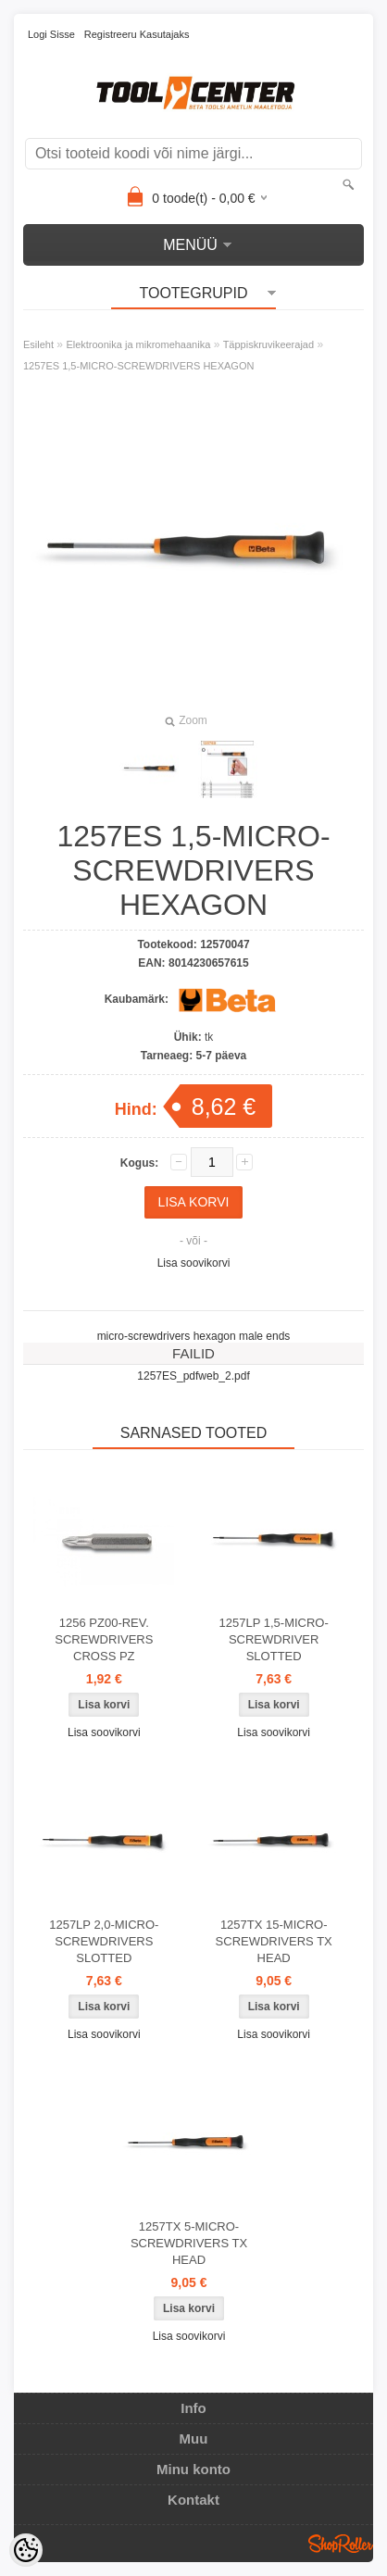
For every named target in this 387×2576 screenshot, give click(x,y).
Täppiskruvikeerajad (268, 344)
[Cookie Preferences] (26, 2550)
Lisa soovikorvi (194, 1263)
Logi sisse (51, 34)
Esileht (38, 344)
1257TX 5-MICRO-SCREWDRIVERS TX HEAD (189, 2243)
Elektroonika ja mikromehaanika (138, 344)
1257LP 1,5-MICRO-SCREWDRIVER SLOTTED (274, 1639)
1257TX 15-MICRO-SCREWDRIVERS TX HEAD (274, 1941)
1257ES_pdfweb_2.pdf (193, 1375)
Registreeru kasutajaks (137, 34)
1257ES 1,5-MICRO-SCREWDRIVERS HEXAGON (138, 365)
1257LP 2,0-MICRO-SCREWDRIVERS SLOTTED (103, 1941)
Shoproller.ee (340, 2543)
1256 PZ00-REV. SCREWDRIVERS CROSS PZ (104, 1639)
